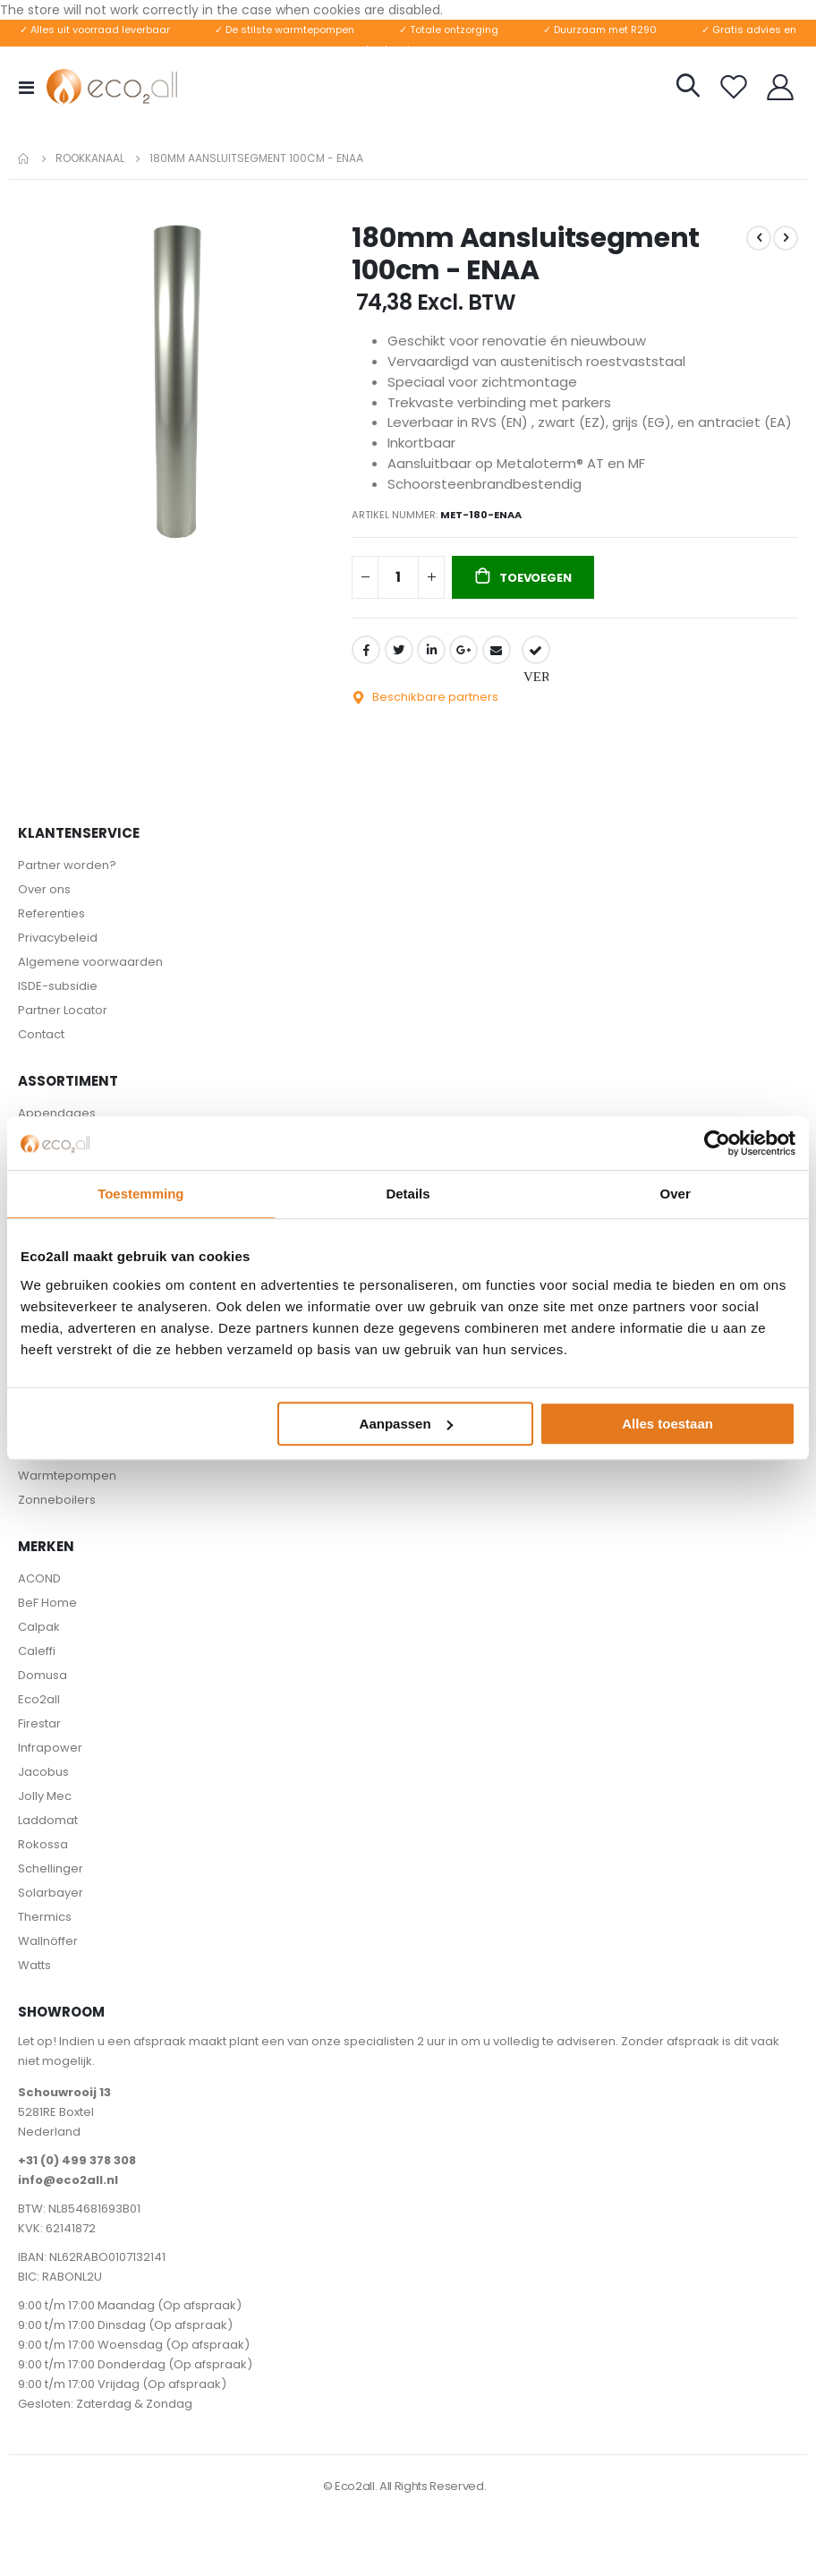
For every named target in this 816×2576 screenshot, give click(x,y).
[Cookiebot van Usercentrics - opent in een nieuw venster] (717, 1143)
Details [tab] (407, 1193)
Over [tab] (675, 1193)
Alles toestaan (667, 1423)
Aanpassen (406, 1423)
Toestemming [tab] (140, 1193)
